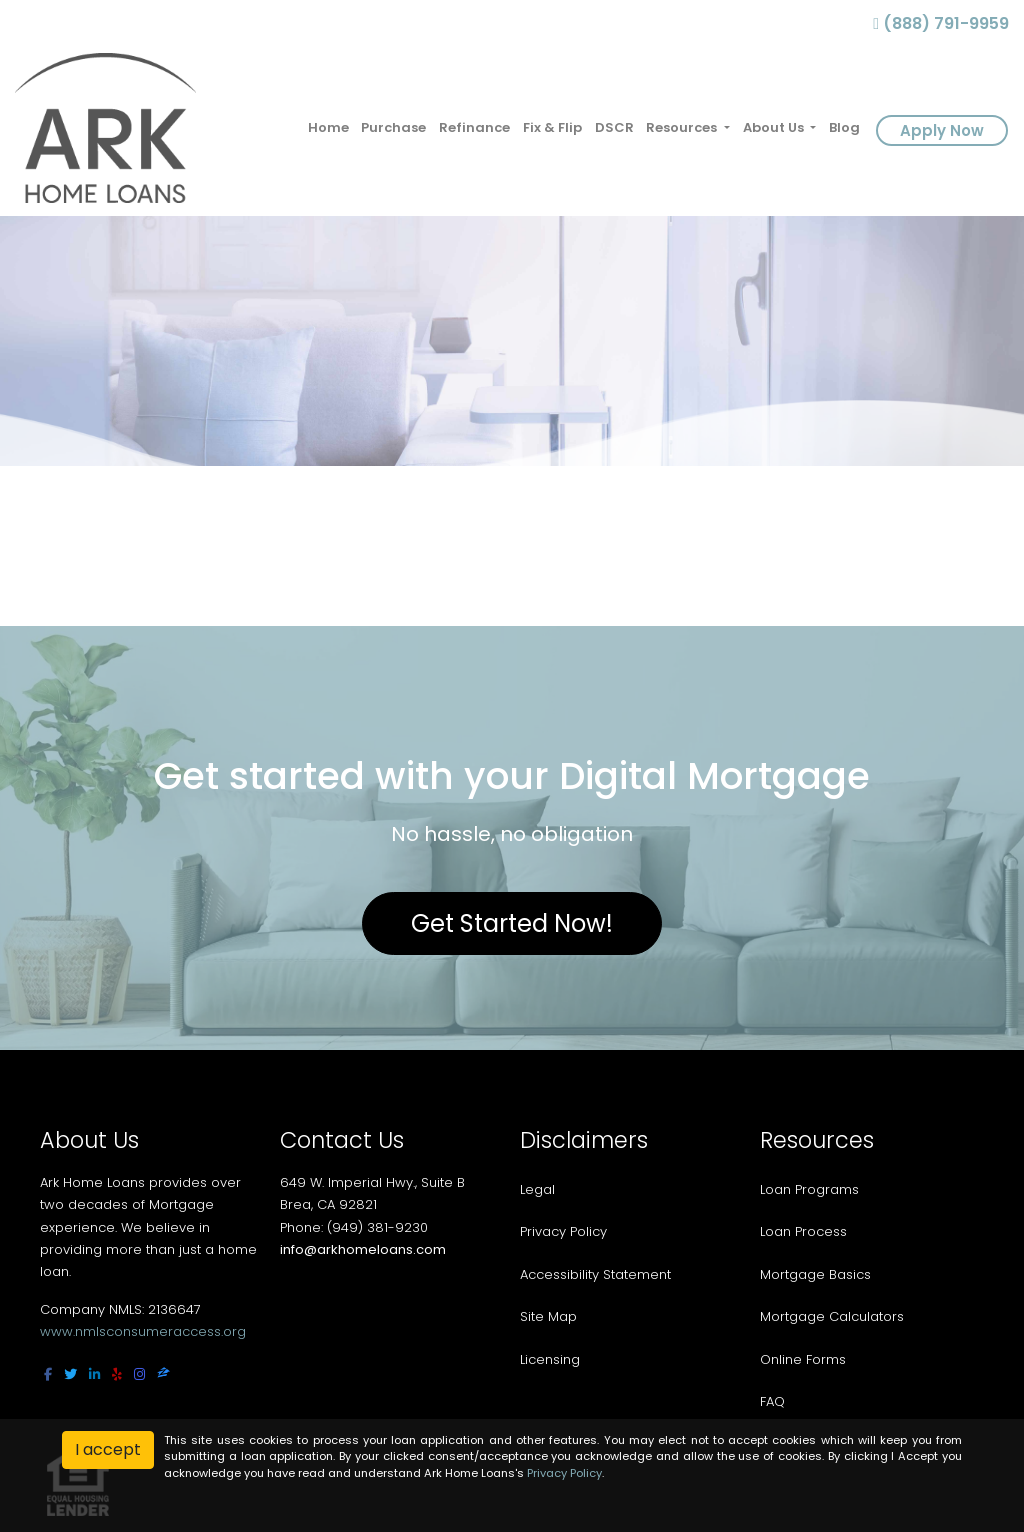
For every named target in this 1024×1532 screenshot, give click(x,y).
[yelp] (117, 1374)
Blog (844, 127)
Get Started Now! (512, 923)
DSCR (614, 127)
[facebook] (48, 1374)
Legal (537, 1189)
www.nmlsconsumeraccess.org (143, 1331)
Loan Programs (809, 1189)
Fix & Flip (552, 127)
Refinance (474, 127)
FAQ (772, 1401)
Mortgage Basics (815, 1274)
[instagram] (139, 1374)
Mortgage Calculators (832, 1316)
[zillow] (163, 1374)
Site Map (548, 1316)
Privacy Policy (563, 1231)
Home (328, 127)
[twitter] (70, 1374)
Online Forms (803, 1359)
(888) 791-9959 (941, 23)
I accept (108, 1449)
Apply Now (942, 130)
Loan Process (803, 1231)
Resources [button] (683, 127)
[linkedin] (94, 1374)
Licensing (550, 1359)
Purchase (393, 127)
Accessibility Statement (595, 1274)
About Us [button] (775, 127)
